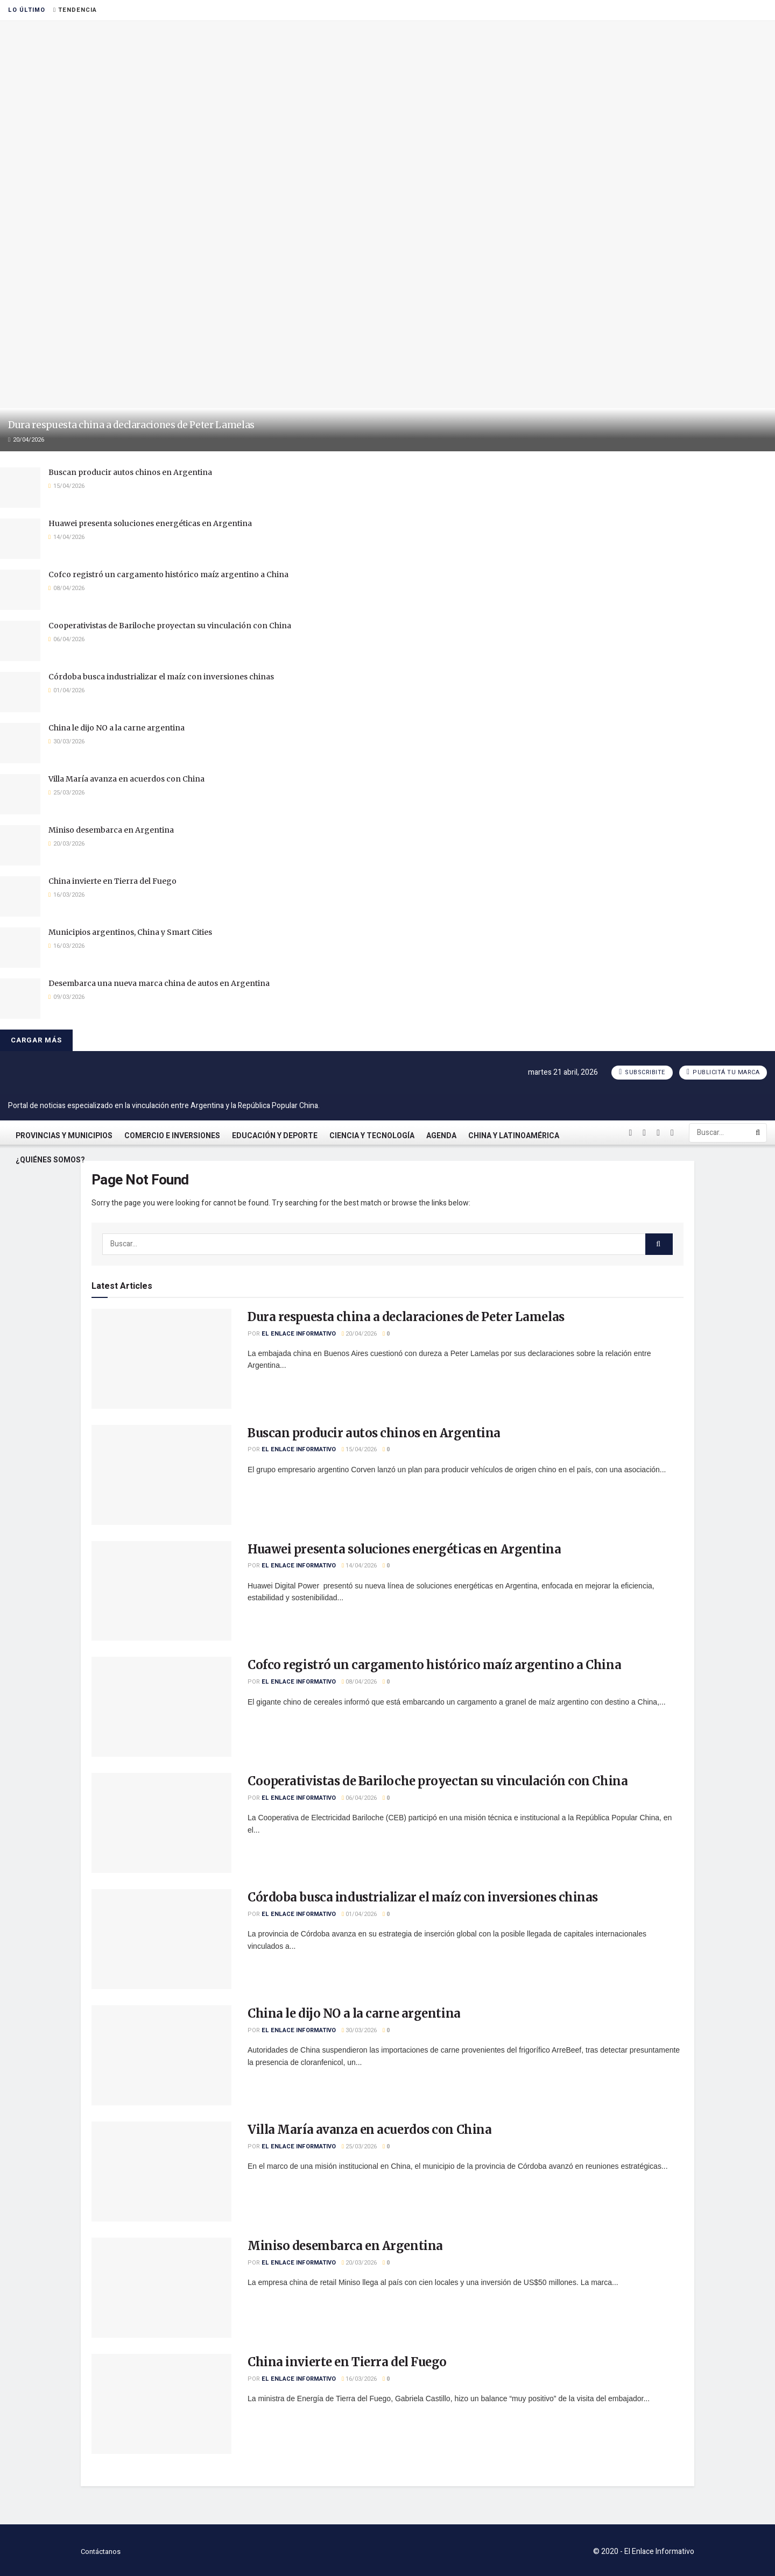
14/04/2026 (359, 1565)
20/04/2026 (359, 1333)
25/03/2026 (359, 2146)
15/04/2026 (359, 1449)
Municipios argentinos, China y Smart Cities (130, 932)
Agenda (441, 1135)
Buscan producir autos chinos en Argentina (130, 472)
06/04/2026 (359, 1798)
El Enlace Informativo (299, 1333)
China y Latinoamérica (513, 1135)
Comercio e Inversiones (172, 1135)
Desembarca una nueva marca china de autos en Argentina (159, 983)
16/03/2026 (359, 2378)
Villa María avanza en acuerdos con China (126, 779)
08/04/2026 (359, 1681)
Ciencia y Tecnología (371, 1135)
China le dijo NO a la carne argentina (116, 728)
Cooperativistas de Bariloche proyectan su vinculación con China (169, 625)
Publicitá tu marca (723, 1072)
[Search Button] (758, 1132)
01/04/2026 (359, 1914)
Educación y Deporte (275, 1135)
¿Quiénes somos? (50, 1160)
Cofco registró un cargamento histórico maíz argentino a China (168, 574)
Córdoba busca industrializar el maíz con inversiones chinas (161, 677)
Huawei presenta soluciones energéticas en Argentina (150, 523)
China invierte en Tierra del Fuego (112, 881)
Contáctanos (101, 2551)
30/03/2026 (359, 2030)
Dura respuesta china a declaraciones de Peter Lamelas (131, 425)
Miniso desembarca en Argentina (111, 830)
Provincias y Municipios (64, 1135)
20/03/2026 (359, 2262)
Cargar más (36, 1040)
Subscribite (642, 1072)
